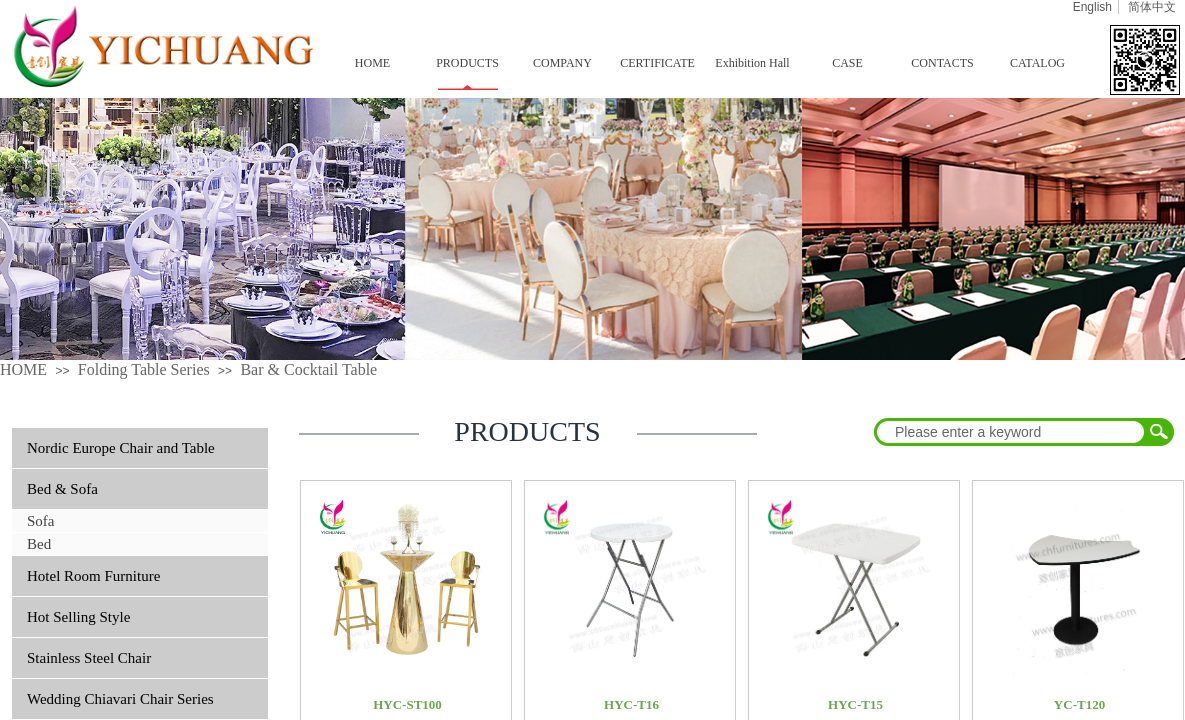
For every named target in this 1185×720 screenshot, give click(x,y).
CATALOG (1037, 63)
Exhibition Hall (752, 63)
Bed (39, 544)
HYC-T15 (855, 704)
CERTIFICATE (657, 63)
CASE (847, 63)
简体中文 (1152, 7)
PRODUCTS (467, 63)
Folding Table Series (144, 369)
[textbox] (1011, 432)
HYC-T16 (631, 704)
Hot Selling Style (78, 617)
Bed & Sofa (62, 489)
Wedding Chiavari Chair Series (120, 699)
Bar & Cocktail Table (308, 369)
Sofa (41, 521)
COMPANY (562, 63)
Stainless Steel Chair (89, 658)
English (1092, 7)
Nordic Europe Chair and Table (121, 448)
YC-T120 (1079, 704)
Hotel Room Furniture (93, 576)
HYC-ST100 (407, 704)
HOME (372, 63)
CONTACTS (942, 63)
